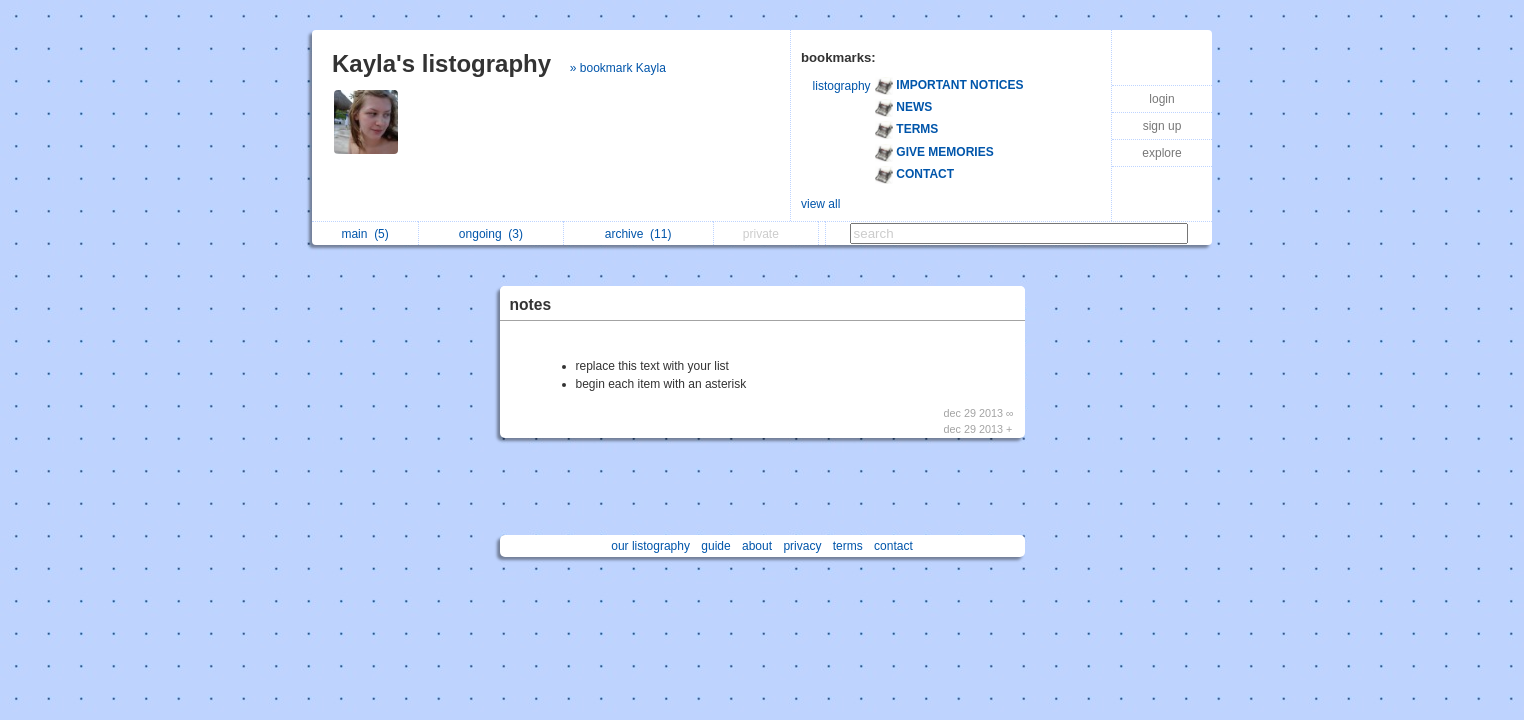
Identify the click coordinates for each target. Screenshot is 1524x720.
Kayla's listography (441, 63)
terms (848, 546)
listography (842, 86)
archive (638, 234)
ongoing (491, 234)
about (757, 546)
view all (820, 204)
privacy (802, 546)
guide (715, 546)
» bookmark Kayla (618, 68)
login (1161, 99)
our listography (650, 546)
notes (531, 304)
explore (1161, 153)
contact (893, 546)
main (364, 234)
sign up (1162, 126)
